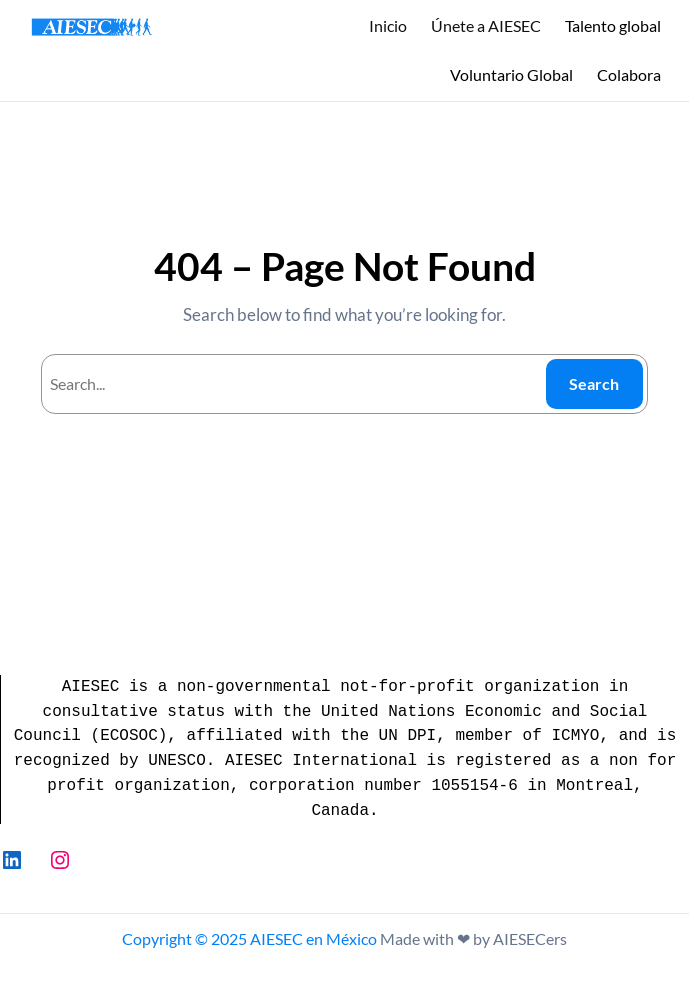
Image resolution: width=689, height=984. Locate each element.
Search (594, 383)
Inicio (388, 25)
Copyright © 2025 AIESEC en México (249, 938)
